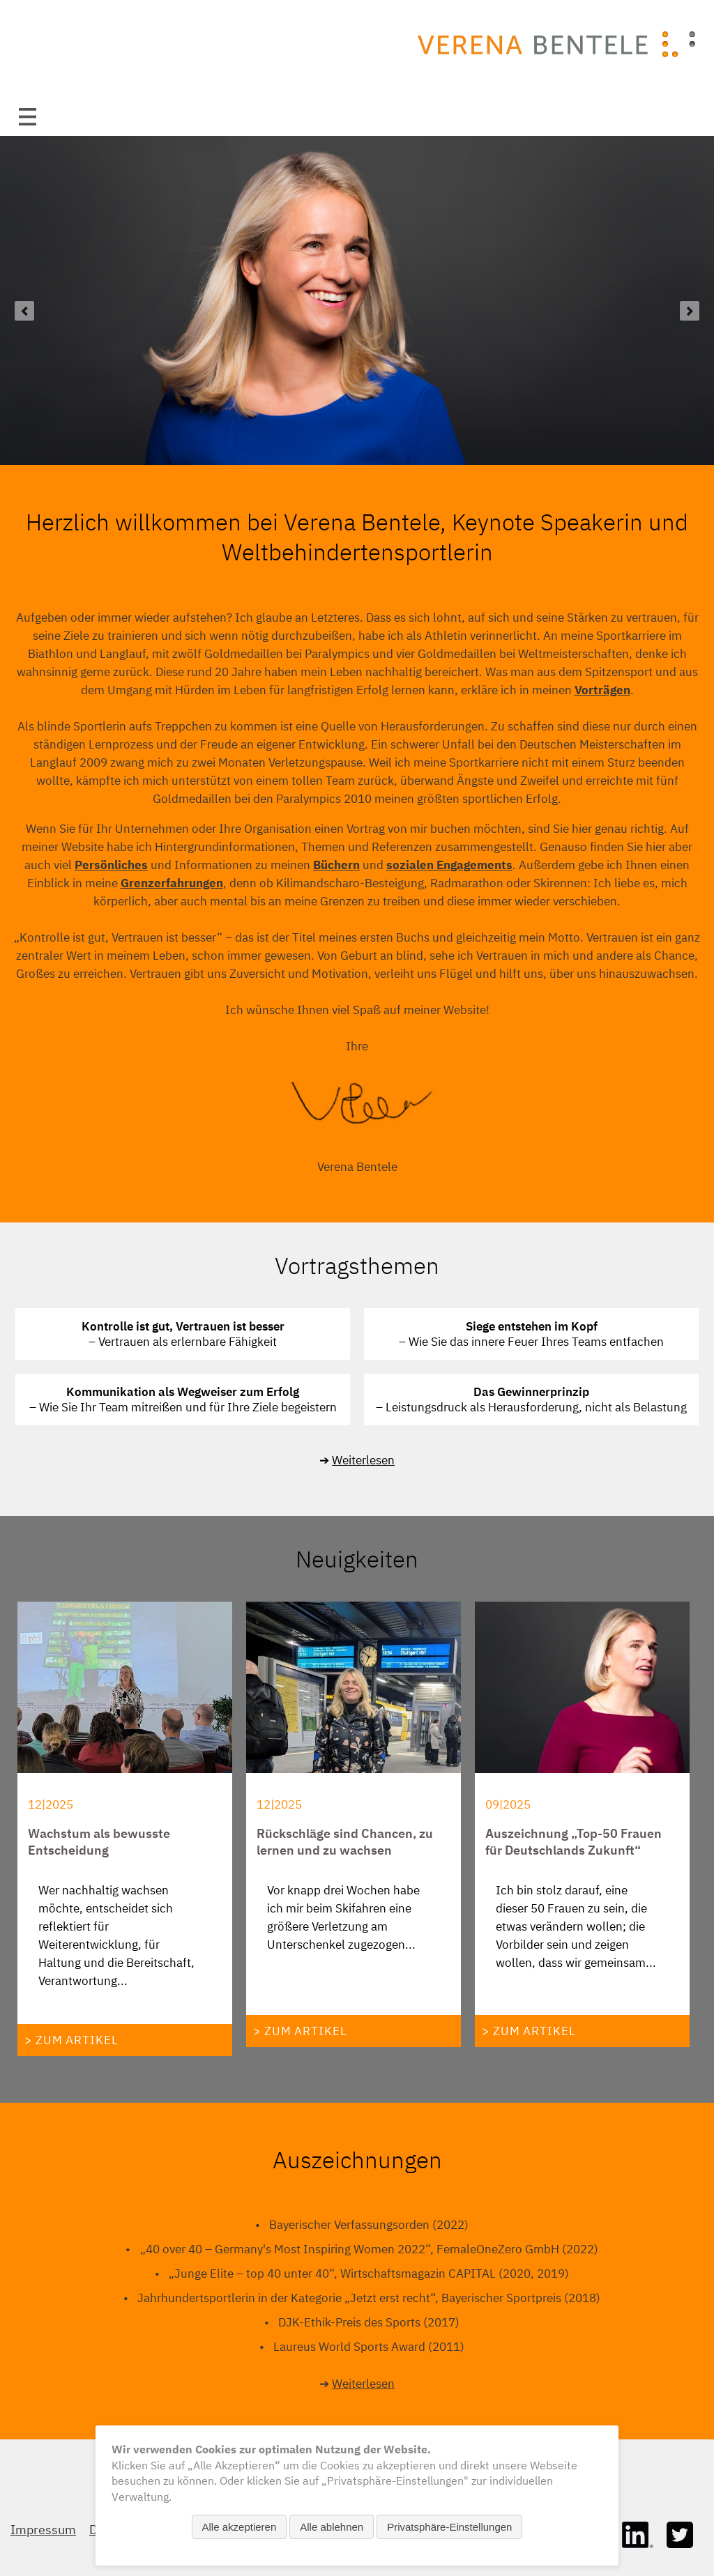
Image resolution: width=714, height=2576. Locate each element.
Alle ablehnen (331, 2527)
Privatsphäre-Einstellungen (449, 2527)
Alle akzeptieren (239, 2527)
